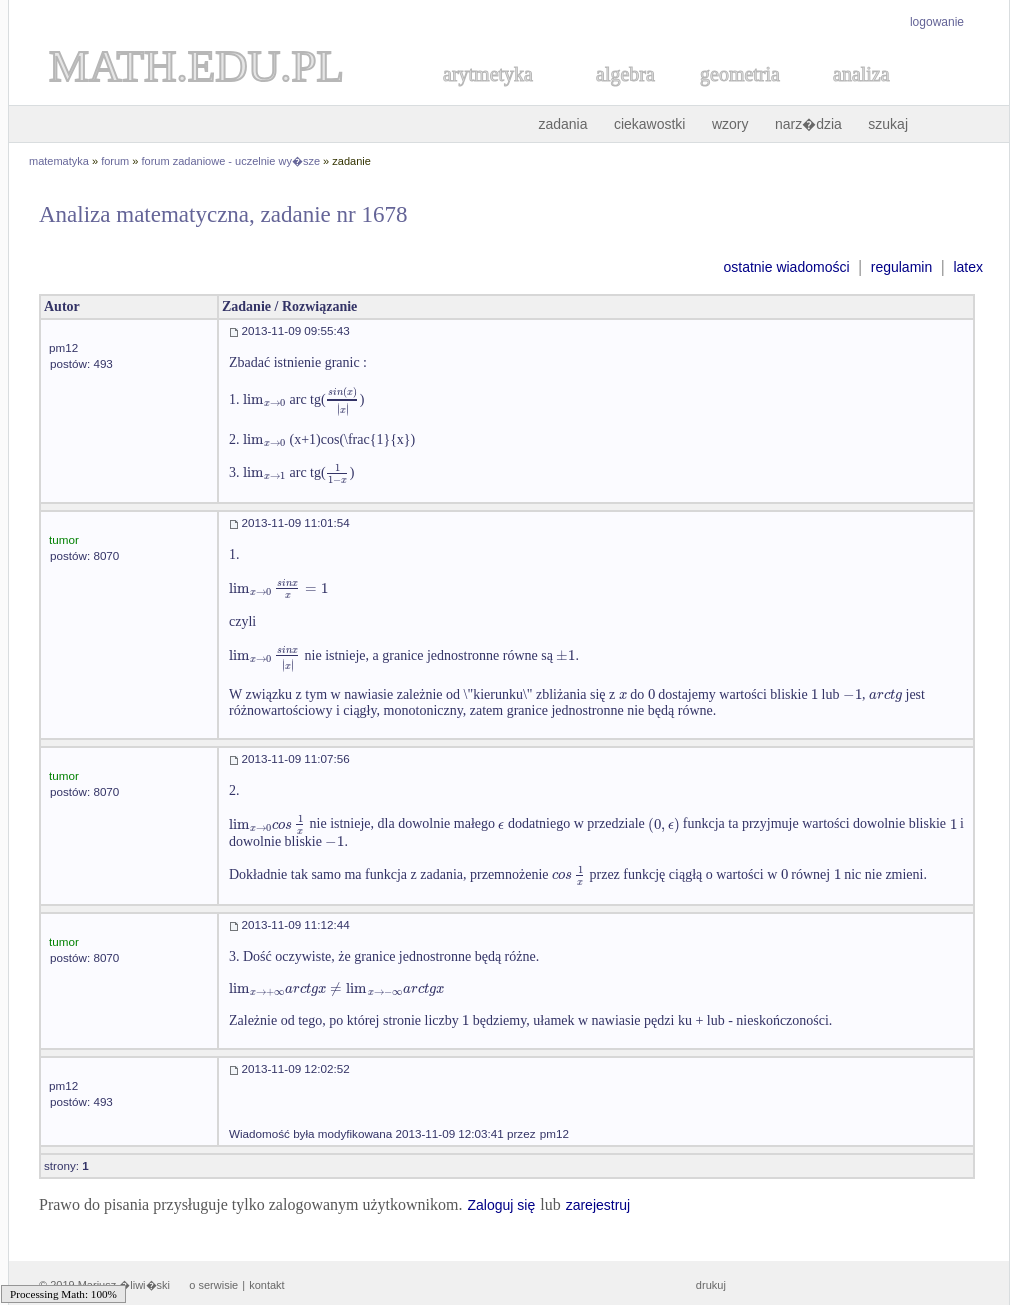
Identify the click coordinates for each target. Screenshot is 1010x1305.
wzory (730, 124)
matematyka (59, 161)
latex (968, 267)
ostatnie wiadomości (786, 267)
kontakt (266, 1285)
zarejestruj (598, 1205)
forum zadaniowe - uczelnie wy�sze (231, 161)
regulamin (901, 267)
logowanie (937, 22)
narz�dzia (808, 124)
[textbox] (264, 399)
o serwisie (213, 1285)
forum (115, 161)
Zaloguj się (501, 1205)
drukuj (711, 1285)
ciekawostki (650, 124)
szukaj (888, 124)
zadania (562, 124)
